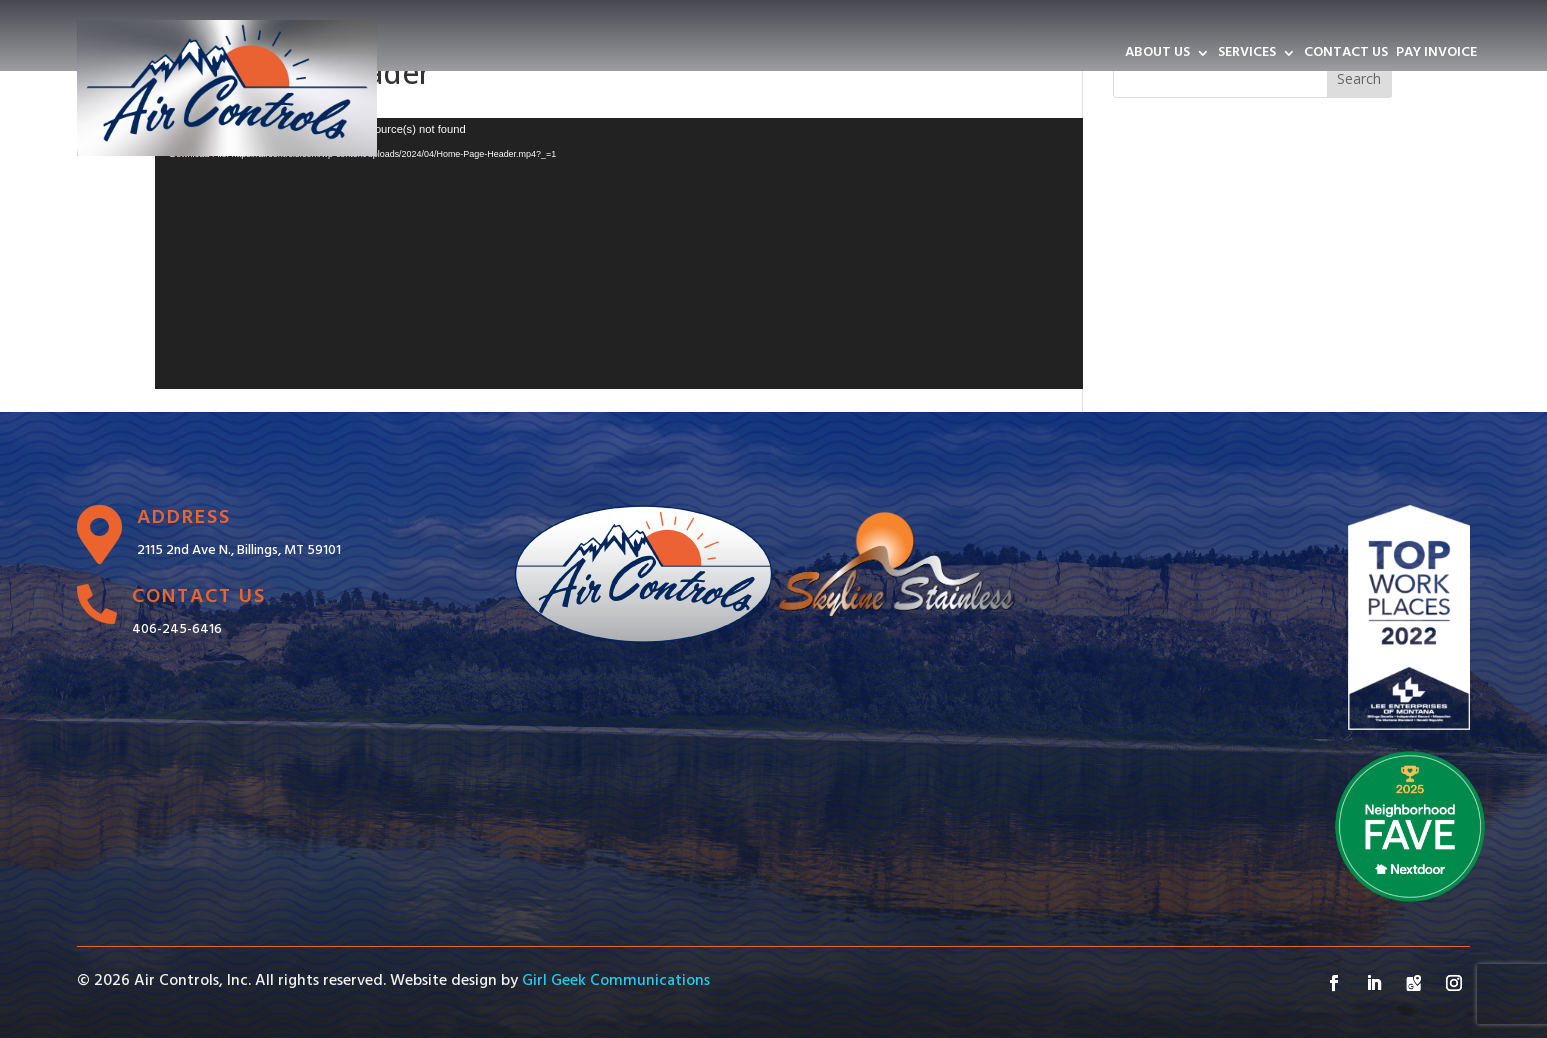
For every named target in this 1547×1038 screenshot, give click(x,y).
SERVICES (1247, 55)
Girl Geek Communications (616, 981)
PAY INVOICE (1436, 55)
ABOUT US (1157, 55)
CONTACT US (1346, 55)
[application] (619, 253)
